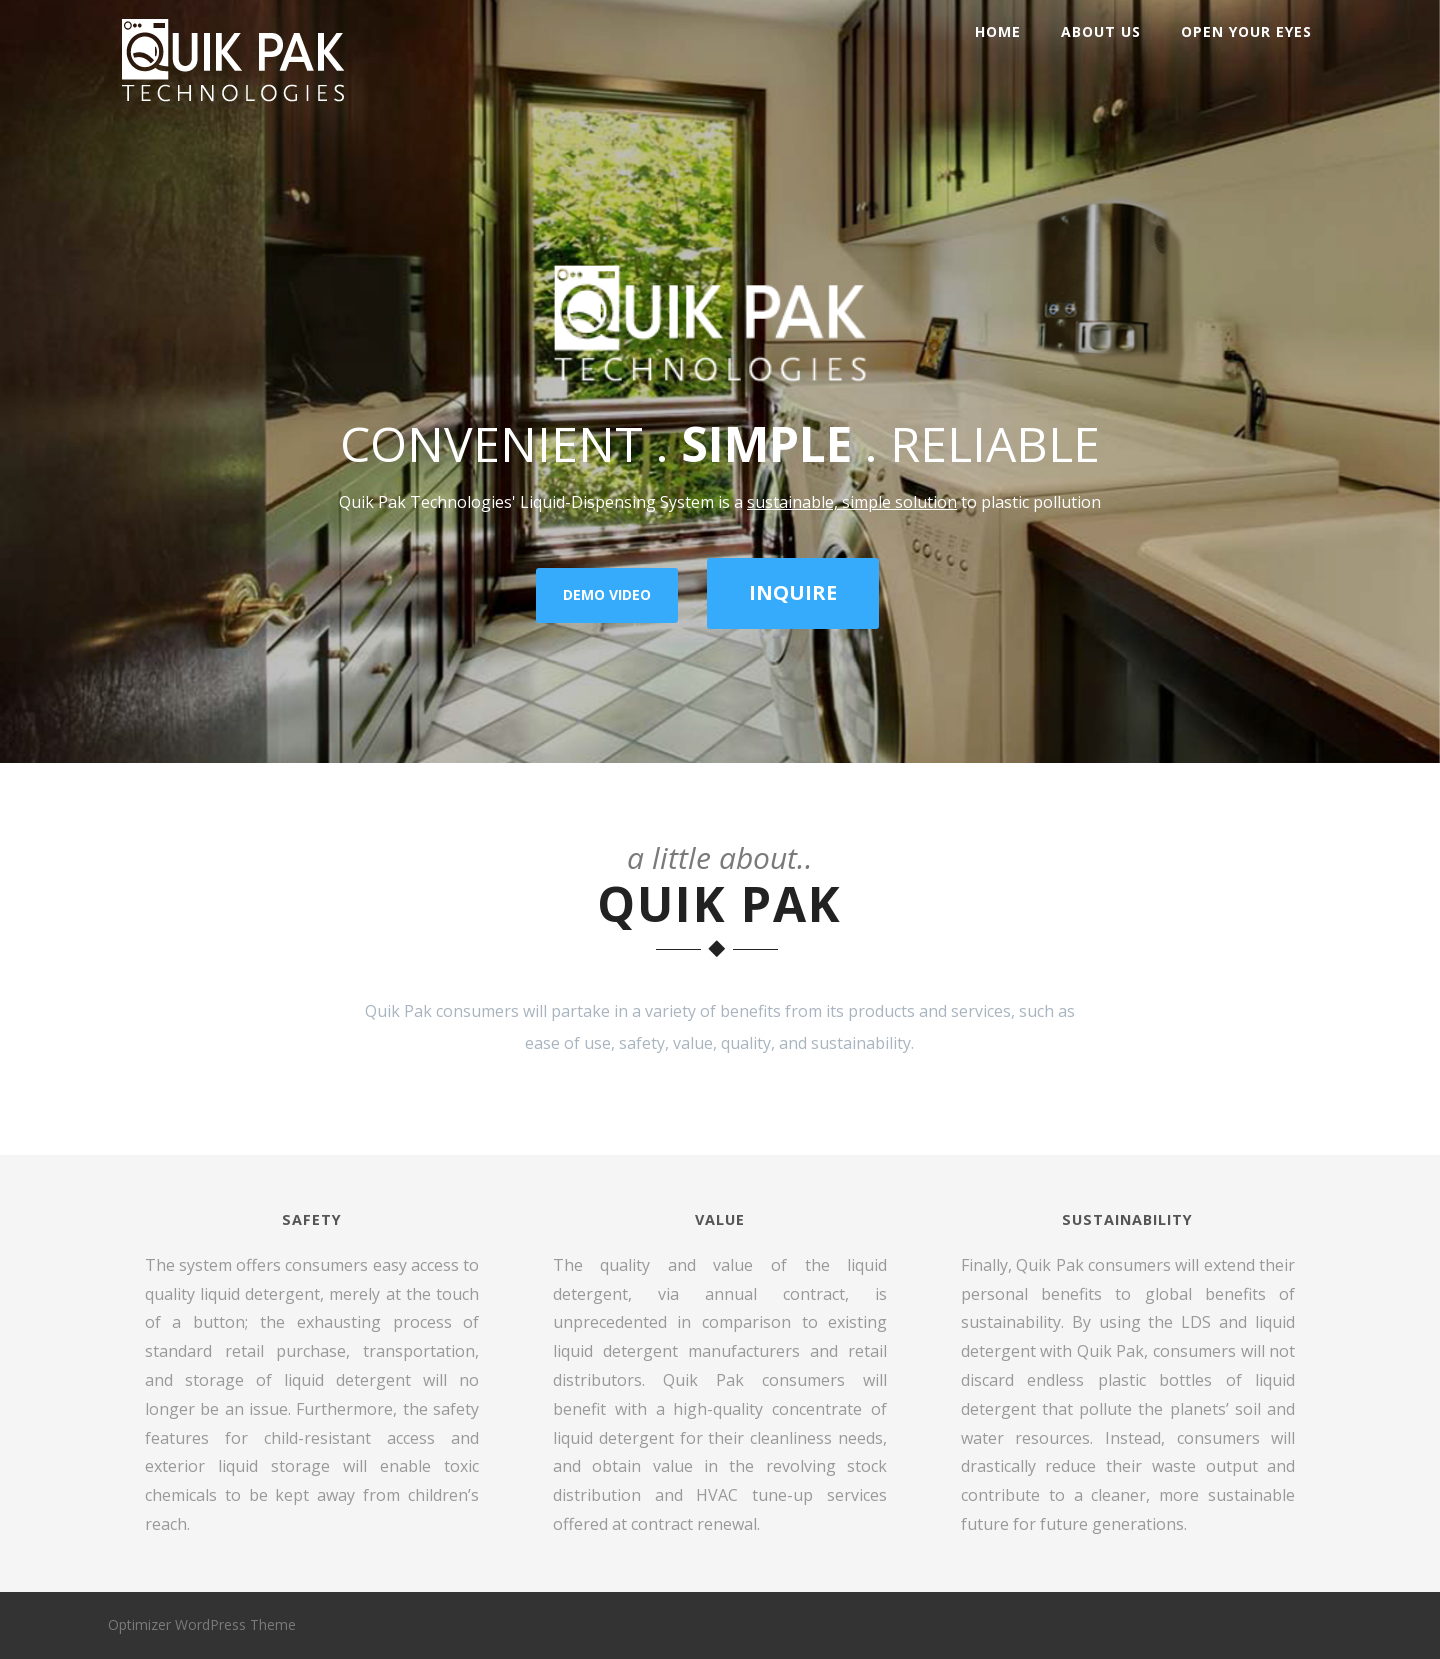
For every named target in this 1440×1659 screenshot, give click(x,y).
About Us (1101, 31)
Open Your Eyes (1246, 31)
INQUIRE (793, 592)
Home (998, 31)
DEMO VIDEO (607, 594)
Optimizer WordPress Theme (202, 1624)
